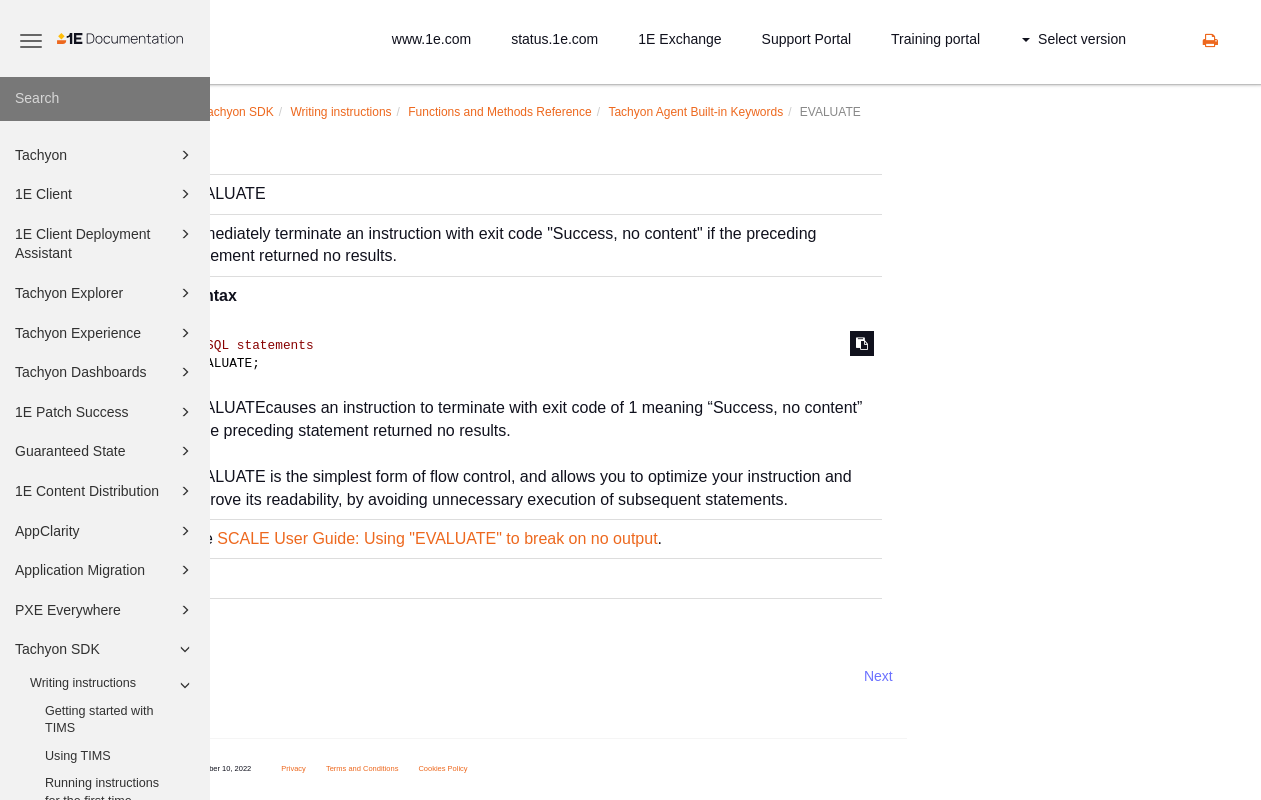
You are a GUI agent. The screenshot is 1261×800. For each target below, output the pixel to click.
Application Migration (105, 570)
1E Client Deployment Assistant (105, 242)
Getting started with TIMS (99, 720)
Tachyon (105, 155)
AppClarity (105, 531)
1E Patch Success (105, 412)
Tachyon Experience (105, 333)
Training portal (935, 39)
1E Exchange (679, 39)
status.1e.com (554, 39)
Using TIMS (78, 756)
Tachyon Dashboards (105, 372)
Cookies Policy (607, 768)
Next (1042, 676)
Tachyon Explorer (105, 293)
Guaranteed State (105, 451)
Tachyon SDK (105, 649)
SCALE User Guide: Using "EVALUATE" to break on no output (601, 538)
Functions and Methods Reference (663, 112)
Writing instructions (113, 685)
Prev (263, 676)
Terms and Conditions (526, 768)
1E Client (105, 194)
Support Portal (807, 39)
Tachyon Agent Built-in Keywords (859, 112)
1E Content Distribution (105, 491)
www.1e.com (431, 39)
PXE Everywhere (105, 610)
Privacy (457, 768)
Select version (1074, 39)
